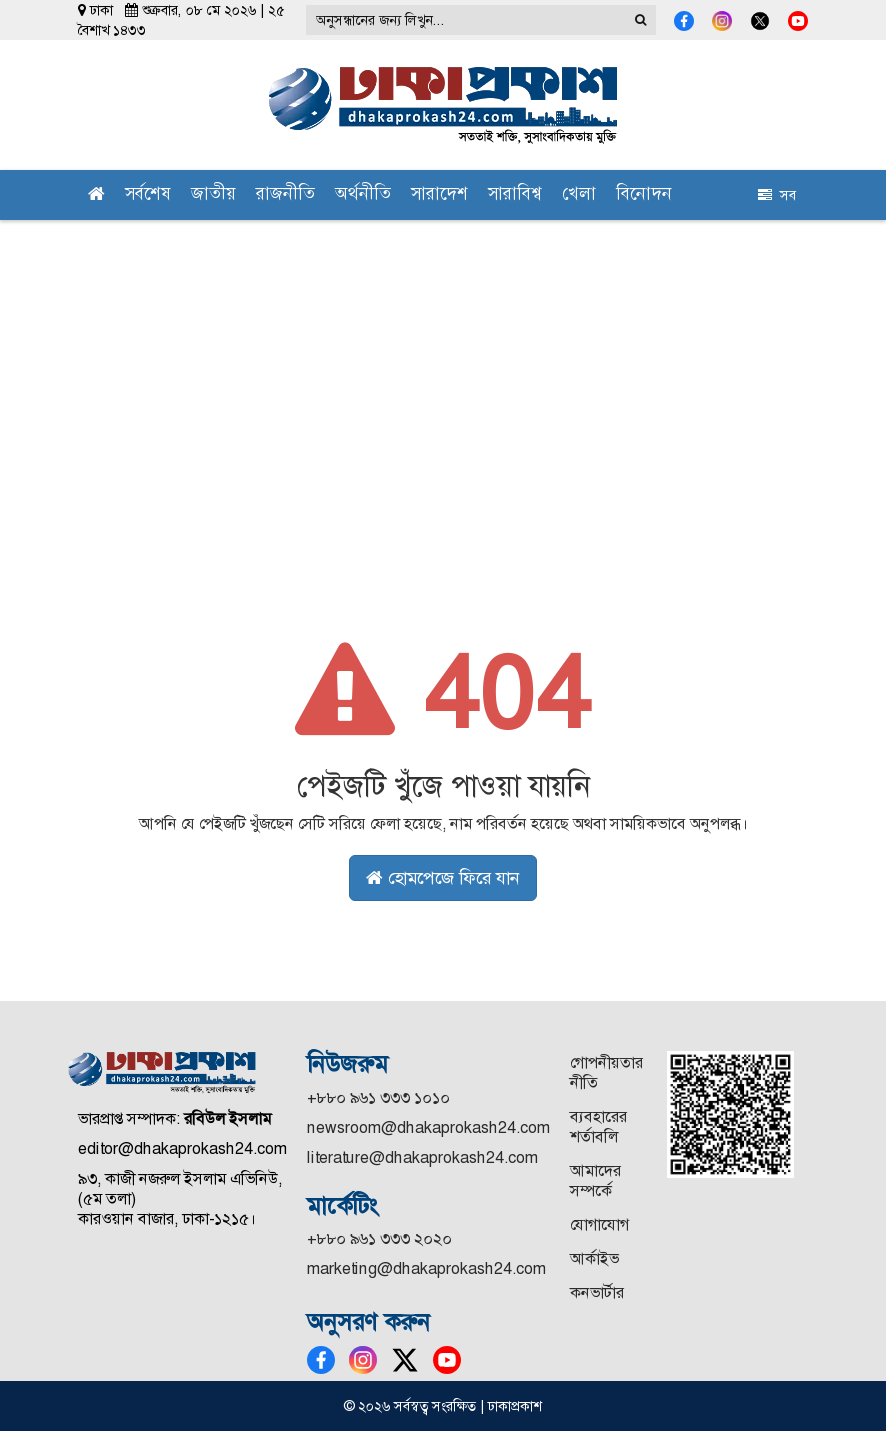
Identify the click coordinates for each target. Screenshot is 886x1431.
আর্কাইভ (594, 1258)
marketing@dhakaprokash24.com (426, 1268)
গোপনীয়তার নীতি (606, 1072)
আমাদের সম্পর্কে (595, 1180)
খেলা (579, 195)
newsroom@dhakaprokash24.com (428, 1127)
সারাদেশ (439, 195)
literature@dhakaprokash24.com (422, 1157)
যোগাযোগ (599, 1224)
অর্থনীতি (363, 195)
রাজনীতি (285, 195)
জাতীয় (213, 195)
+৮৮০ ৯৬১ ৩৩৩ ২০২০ (379, 1238)
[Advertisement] (443, 370)
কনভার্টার (597, 1292)
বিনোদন (644, 195)
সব (777, 195)
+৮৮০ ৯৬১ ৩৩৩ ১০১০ (378, 1097)
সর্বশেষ (148, 195)
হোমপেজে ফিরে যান (443, 878)
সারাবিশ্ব (515, 195)
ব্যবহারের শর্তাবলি (598, 1126)
